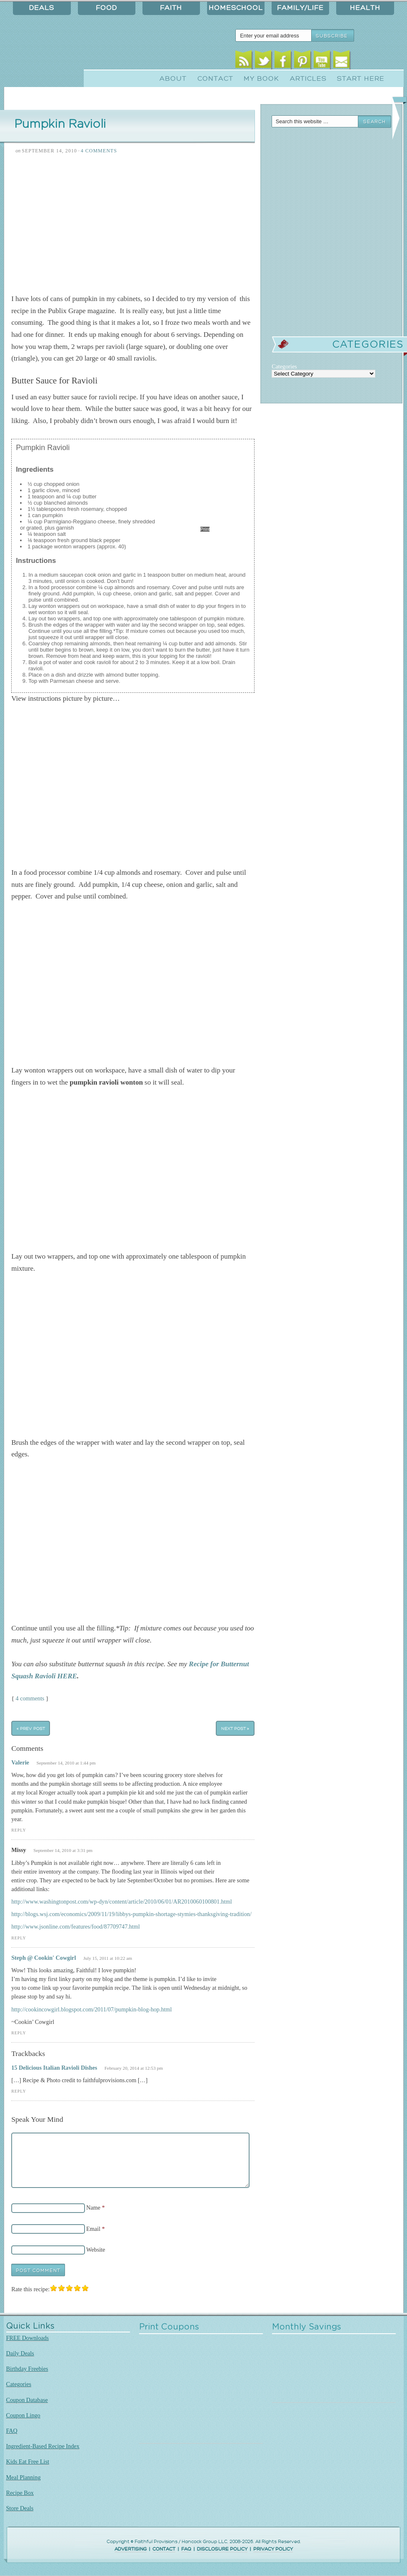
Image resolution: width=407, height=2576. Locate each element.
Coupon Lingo (23, 2415)
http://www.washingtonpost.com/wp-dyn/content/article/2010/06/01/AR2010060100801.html (121, 1901)
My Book (261, 78)
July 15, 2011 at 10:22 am (107, 1958)
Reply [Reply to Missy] (18, 1938)
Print (205, 529)
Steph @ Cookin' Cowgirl (43, 1957)
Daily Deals (20, 2353)
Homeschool (236, 8)
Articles (308, 78)
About (173, 78)
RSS (243, 61)
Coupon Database (27, 2400)
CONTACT (163, 2549)
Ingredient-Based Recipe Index (43, 2446)
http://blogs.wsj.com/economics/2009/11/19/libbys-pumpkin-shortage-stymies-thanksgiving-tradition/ (131, 1914)
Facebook (283, 61)
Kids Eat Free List (27, 2461)
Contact (215, 78)
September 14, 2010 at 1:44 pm (65, 1762)
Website (95, 2249)
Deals (41, 8)
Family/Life (300, 8)
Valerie (20, 1762)
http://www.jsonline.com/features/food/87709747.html (75, 1926)
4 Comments (99, 151)
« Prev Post (31, 1728)
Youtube (322, 61)
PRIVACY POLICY (273, 2549)
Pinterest (302, 61)
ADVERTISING (131, 2549)
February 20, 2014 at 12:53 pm (134, 2068)
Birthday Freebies (27, 2368)
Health (365, 8)
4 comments (30, 1698)
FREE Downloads (27, 2338)
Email (341, 61)
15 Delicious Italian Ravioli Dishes (54, 2067)
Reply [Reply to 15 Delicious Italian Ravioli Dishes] (18, 2091)
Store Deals (20, 2508)
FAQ (11, 2430)
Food (106, 8)
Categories (19, 2384)
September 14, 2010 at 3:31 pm (62, 1850)
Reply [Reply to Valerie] (18, 1830)
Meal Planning (23, 2477)
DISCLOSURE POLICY (222, 2549)
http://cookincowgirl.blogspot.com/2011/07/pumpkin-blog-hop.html (91, 2009)
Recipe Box (20, 2492)
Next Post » (235, 1728)
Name (93, 2207)
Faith (171, 8)
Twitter (263, 61)
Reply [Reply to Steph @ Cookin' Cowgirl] (18, 2033)
